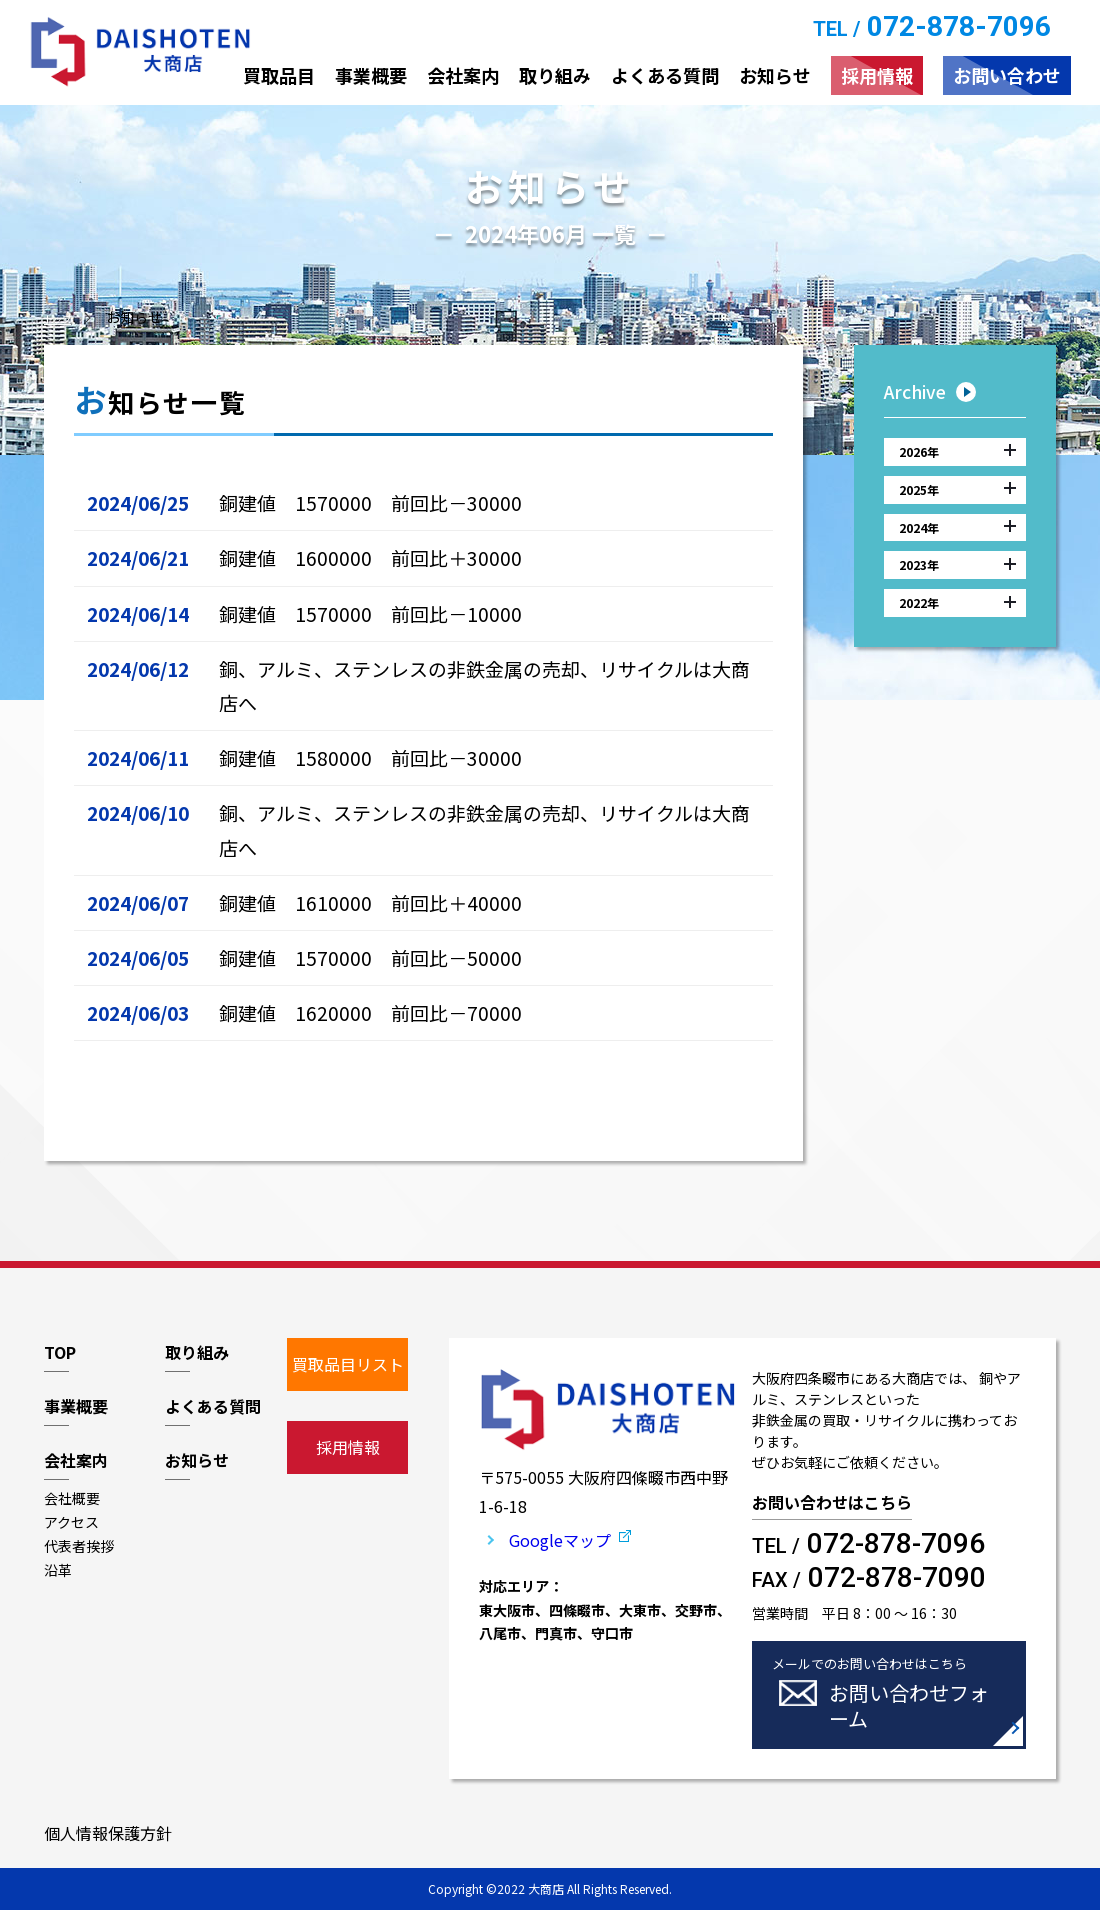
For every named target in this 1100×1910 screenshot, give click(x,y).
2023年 (957, 602)
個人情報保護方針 (108, 1833)
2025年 (957, 505)
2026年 (957, 457)
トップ (65, 317)
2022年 (957, 651)
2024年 (957, 554)
